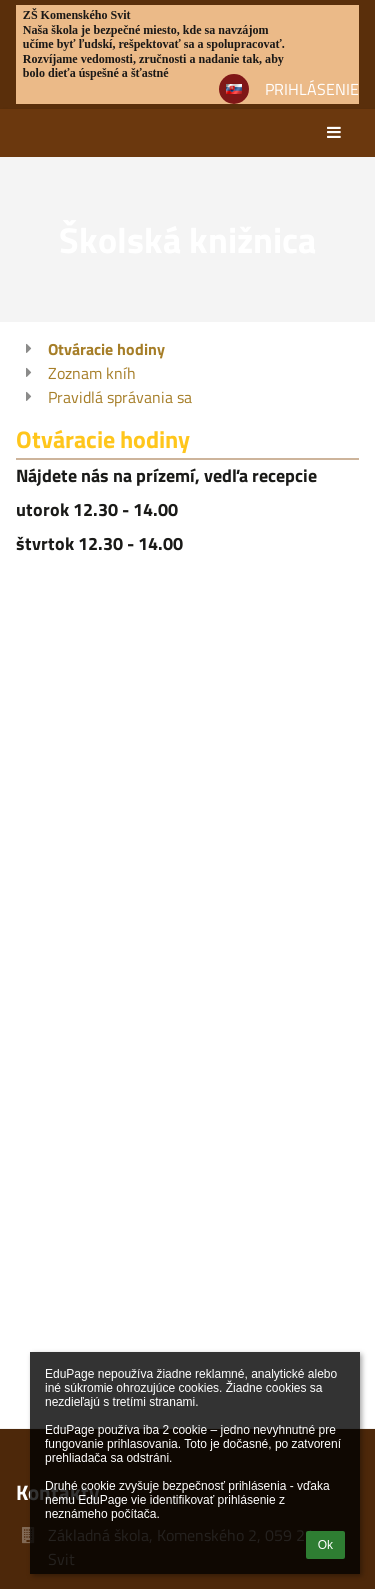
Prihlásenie (312, 89)
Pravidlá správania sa (120, 397)
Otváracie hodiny (106, 349)
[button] (234, 89)
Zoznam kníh (92, 373)
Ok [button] (325, 1545)
